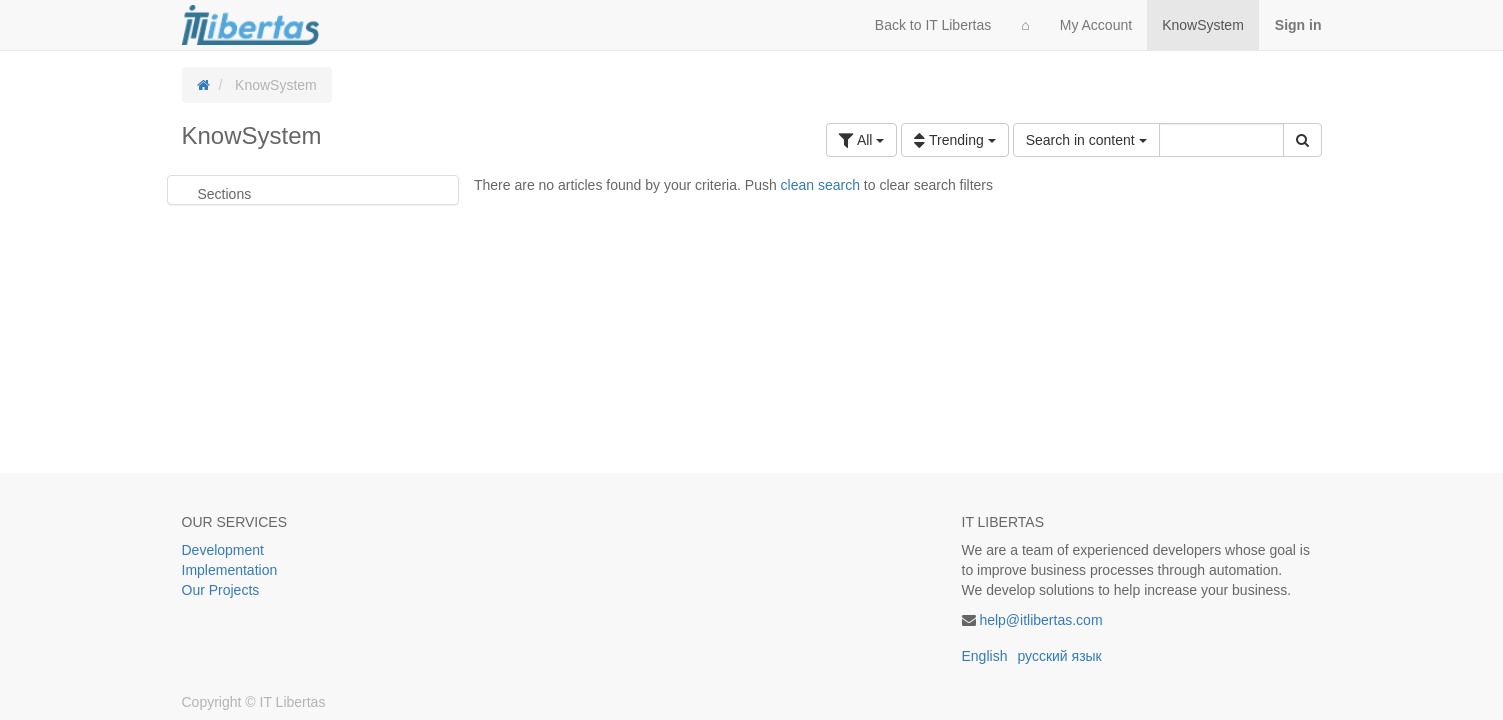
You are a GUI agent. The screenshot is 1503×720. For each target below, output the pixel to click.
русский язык (1059, 656)
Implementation (230, 570)
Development (223, 550)
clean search (820, 185)
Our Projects (221, 590)
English (985, 656)
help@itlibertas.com (1040, 620)
